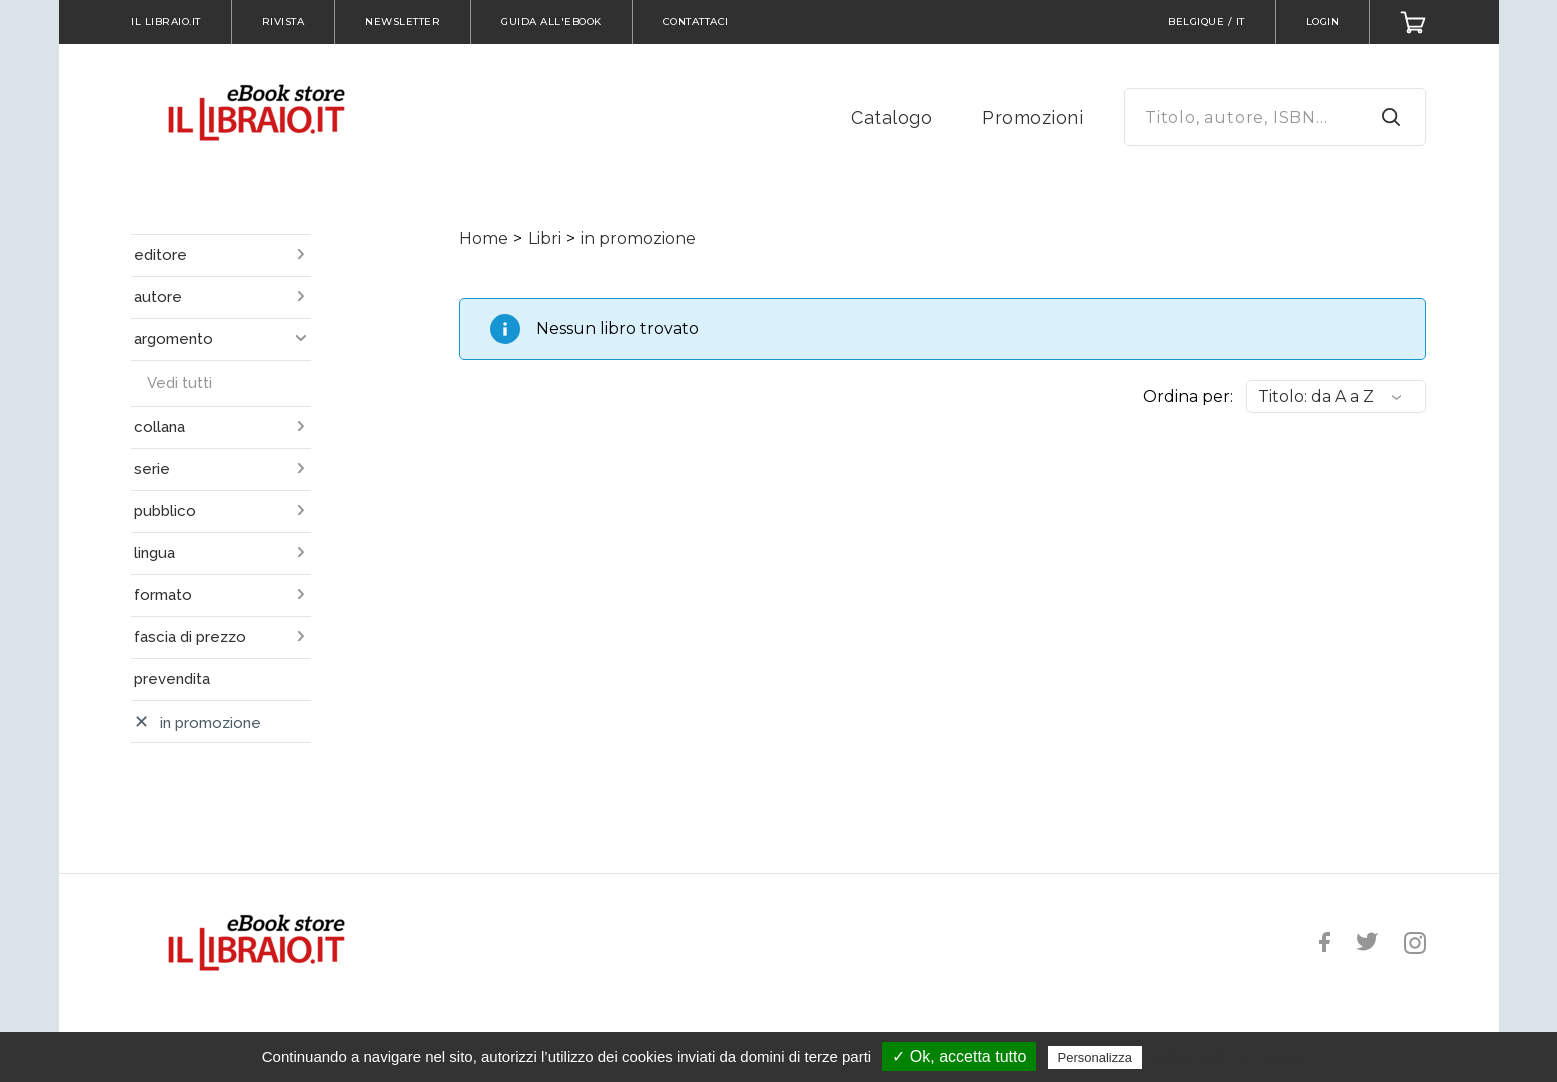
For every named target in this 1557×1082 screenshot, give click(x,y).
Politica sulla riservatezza (1230, 1057)
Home (483, 238)
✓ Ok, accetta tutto (959, 1056)
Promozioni (1032, 117)
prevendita (172, 679)
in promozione (638, 238)
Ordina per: (1188, 396)
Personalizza (1095, 1057)
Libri (544, 238)
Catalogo (891, 117)
